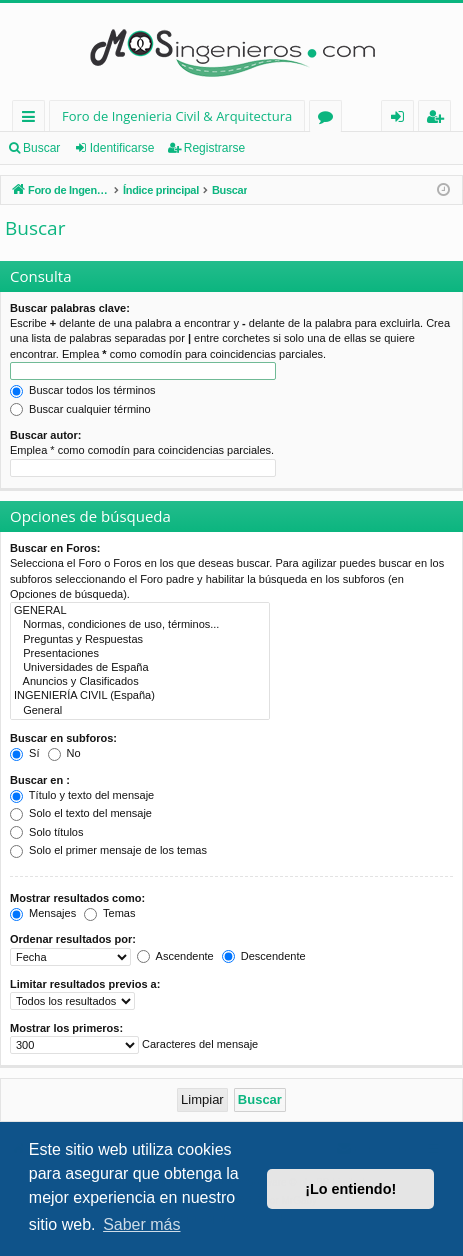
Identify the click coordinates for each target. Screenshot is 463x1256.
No (64, 753)
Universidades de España (140, 668)
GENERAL (140, 611)
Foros (329, 119)
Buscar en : (40, 780)
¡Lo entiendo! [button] (350, 1189)
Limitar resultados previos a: (85, 984)
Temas (109, 913)
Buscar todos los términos (83, 390)
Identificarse (122, 148)
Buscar (41, 148)
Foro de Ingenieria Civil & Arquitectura (177, 116)
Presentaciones (140, 654)
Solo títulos (46, 832)
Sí (24, 753)
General (140, 711)
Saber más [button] (141, 1224)
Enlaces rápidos (32, 119)
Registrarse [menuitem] (439, 119)
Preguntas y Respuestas (140, 640)
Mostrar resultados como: (77, 898)
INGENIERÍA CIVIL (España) (140, 696)
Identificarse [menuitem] (402, 119)
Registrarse (214, 148)
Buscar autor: (46, 435)
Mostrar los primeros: (66, 1028)
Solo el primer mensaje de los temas (108, 850)
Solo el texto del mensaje (81, 813)
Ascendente (175, 956)
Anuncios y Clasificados (140, 682)
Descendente (264, 956)
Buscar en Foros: (55, 548)
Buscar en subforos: (63, 738)
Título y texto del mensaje (82, 795)
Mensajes (43, 913)
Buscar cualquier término (80, 409)
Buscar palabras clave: (70, 308)
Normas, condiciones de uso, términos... (140, 625)
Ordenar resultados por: (73, 939)
